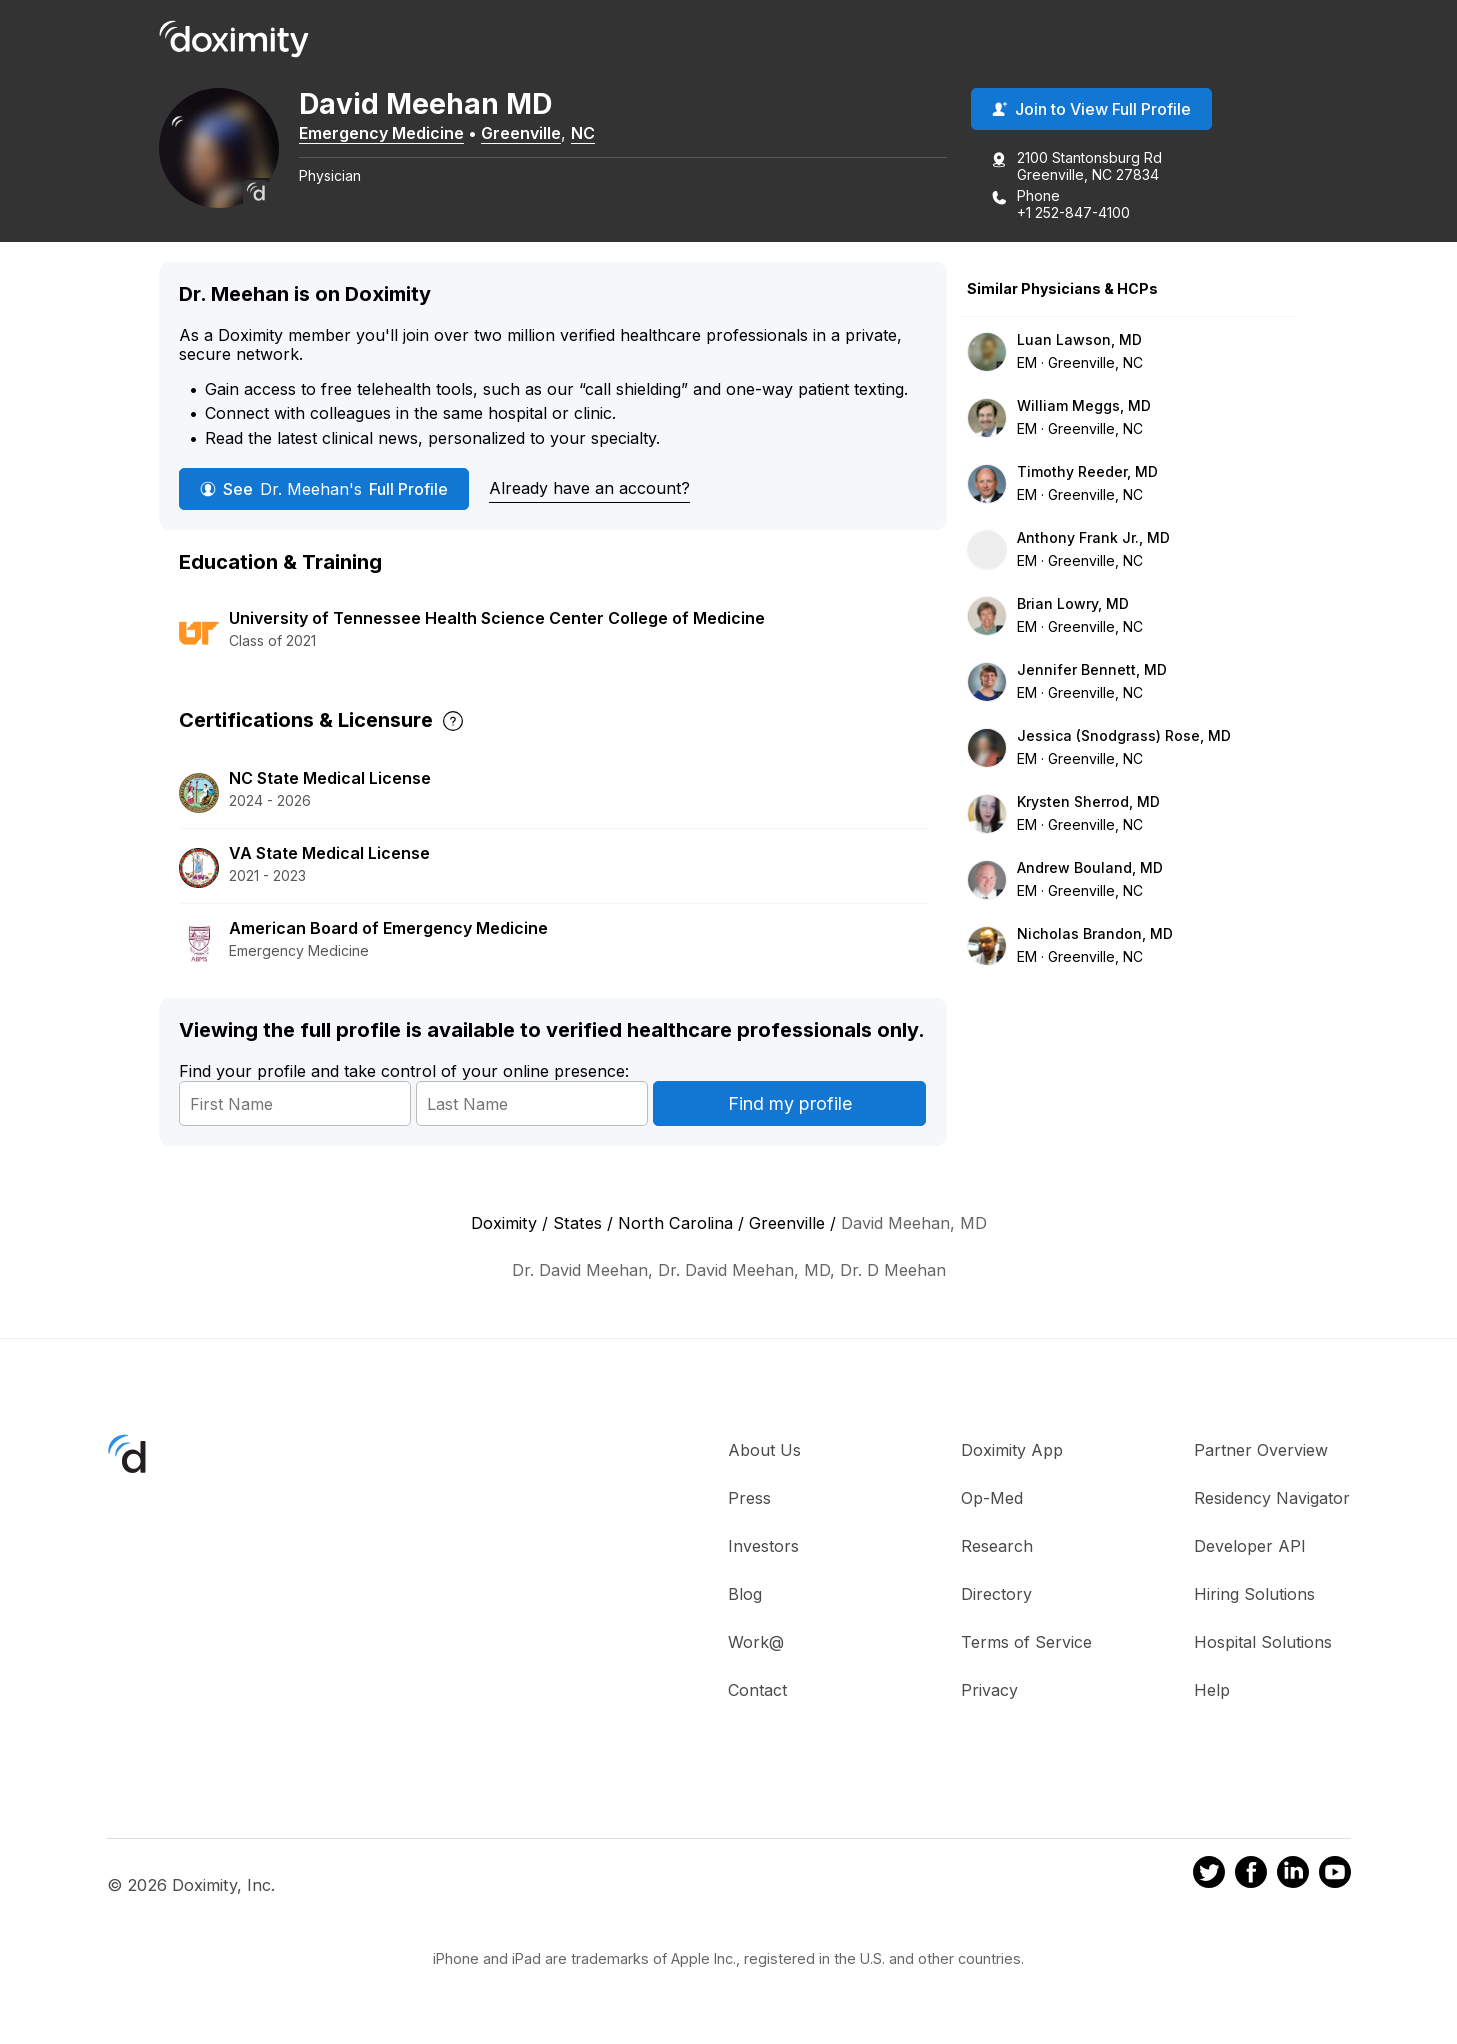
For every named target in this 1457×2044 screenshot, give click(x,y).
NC (583, 133)
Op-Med (992, 1498)
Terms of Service (1026, 1642)
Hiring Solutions (1254, 1594)
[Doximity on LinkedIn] (1293, 1875)
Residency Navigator (1272, 1498)
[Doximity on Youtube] (1335, 1875)
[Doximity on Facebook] (1251, 1875)
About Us (764, 1450)
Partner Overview (1261, 1450)
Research (997, 1546)
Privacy (989, 1690)
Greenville (521, 133)
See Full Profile (324, 489)
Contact (757, 1690)
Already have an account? (589, 488)
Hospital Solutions (1263, 1642)
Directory (996, 1594)
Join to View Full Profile (1091, 109)
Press (749, 1498)
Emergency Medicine (381, 133)
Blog (745, 1594)
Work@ (756, 1642)
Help (1212, 1690)
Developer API (1250, 1546)
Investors (763, 1546)
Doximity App (1012, 1450)
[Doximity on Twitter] (1209, 1875)
